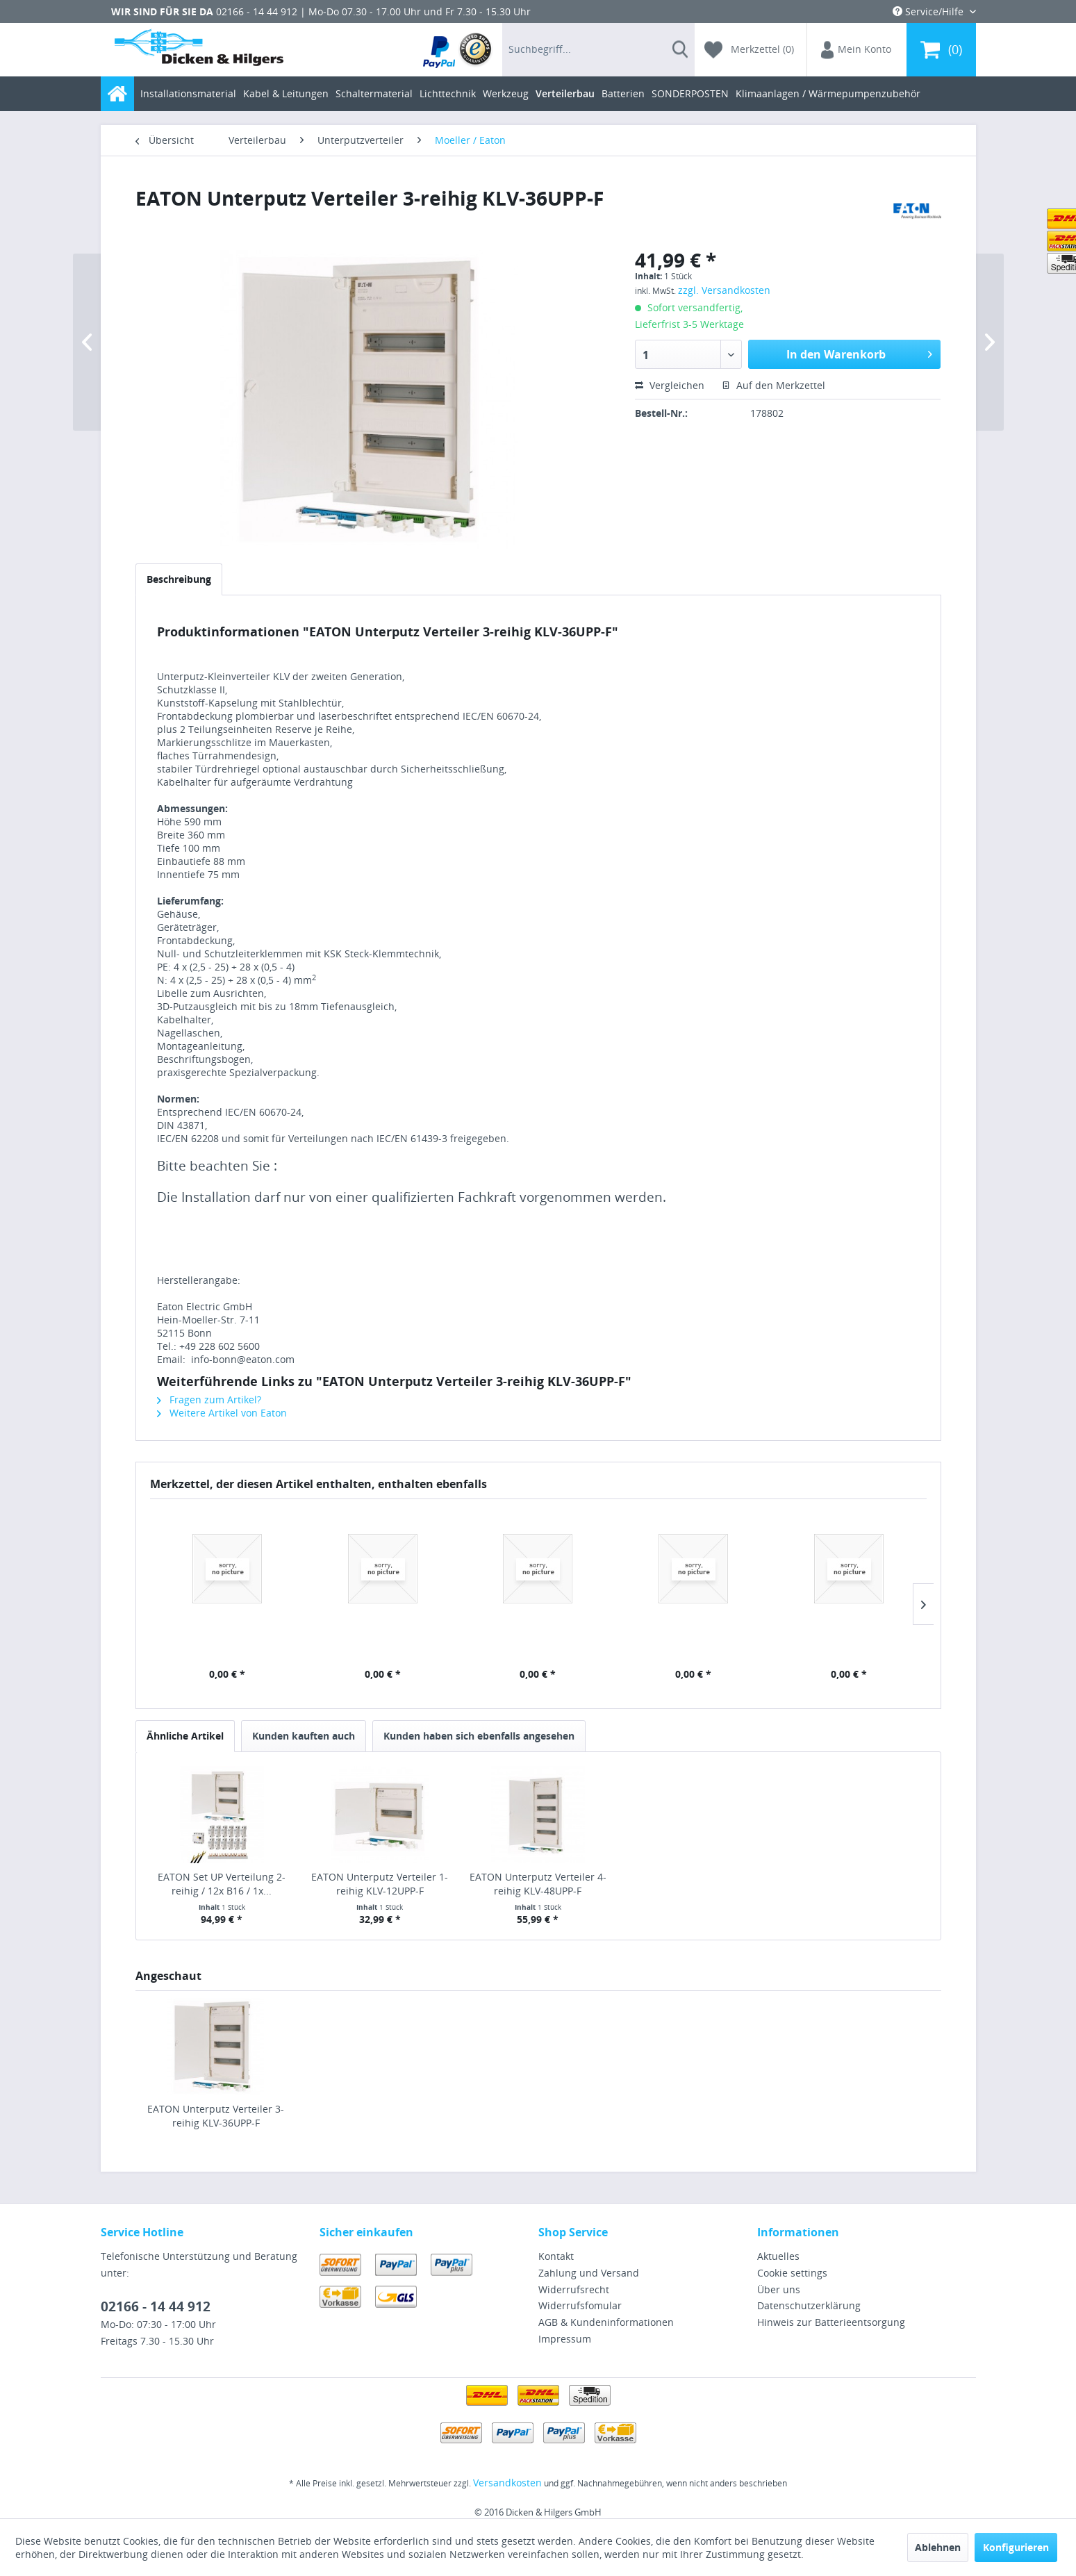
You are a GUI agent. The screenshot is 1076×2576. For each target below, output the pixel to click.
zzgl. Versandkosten (724, 290)
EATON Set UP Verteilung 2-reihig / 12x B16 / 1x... (221, 1883)
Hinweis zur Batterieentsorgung (831, 2322)
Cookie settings (792, 2272)
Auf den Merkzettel (773, 385)
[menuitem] (458, 49)
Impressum (564, 2338)
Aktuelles (778, 2256)
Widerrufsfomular (580, 2305)
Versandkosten (507, 2482)
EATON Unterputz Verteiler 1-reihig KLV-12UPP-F (379, 1883)
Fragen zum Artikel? (209, 1399)
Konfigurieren (1016, 2547)
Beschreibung (179, 579)
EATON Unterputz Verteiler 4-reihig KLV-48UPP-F (538, 1883)
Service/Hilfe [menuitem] (929, 11)
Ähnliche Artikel (185, 1735)
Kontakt (556, 2256)
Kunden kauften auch (303, 1735)
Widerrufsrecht (573, 2289)
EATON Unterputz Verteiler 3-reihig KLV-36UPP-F (215, 2115)
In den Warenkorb (859, 352)
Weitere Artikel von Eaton (222, 1412)
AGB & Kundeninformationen (606, 2322)
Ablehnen (938, 2547)
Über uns (778, 2289)
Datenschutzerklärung (809, 2305)
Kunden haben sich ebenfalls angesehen (478, 1735)
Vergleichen (669, 385)
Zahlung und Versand (588, 2272)
